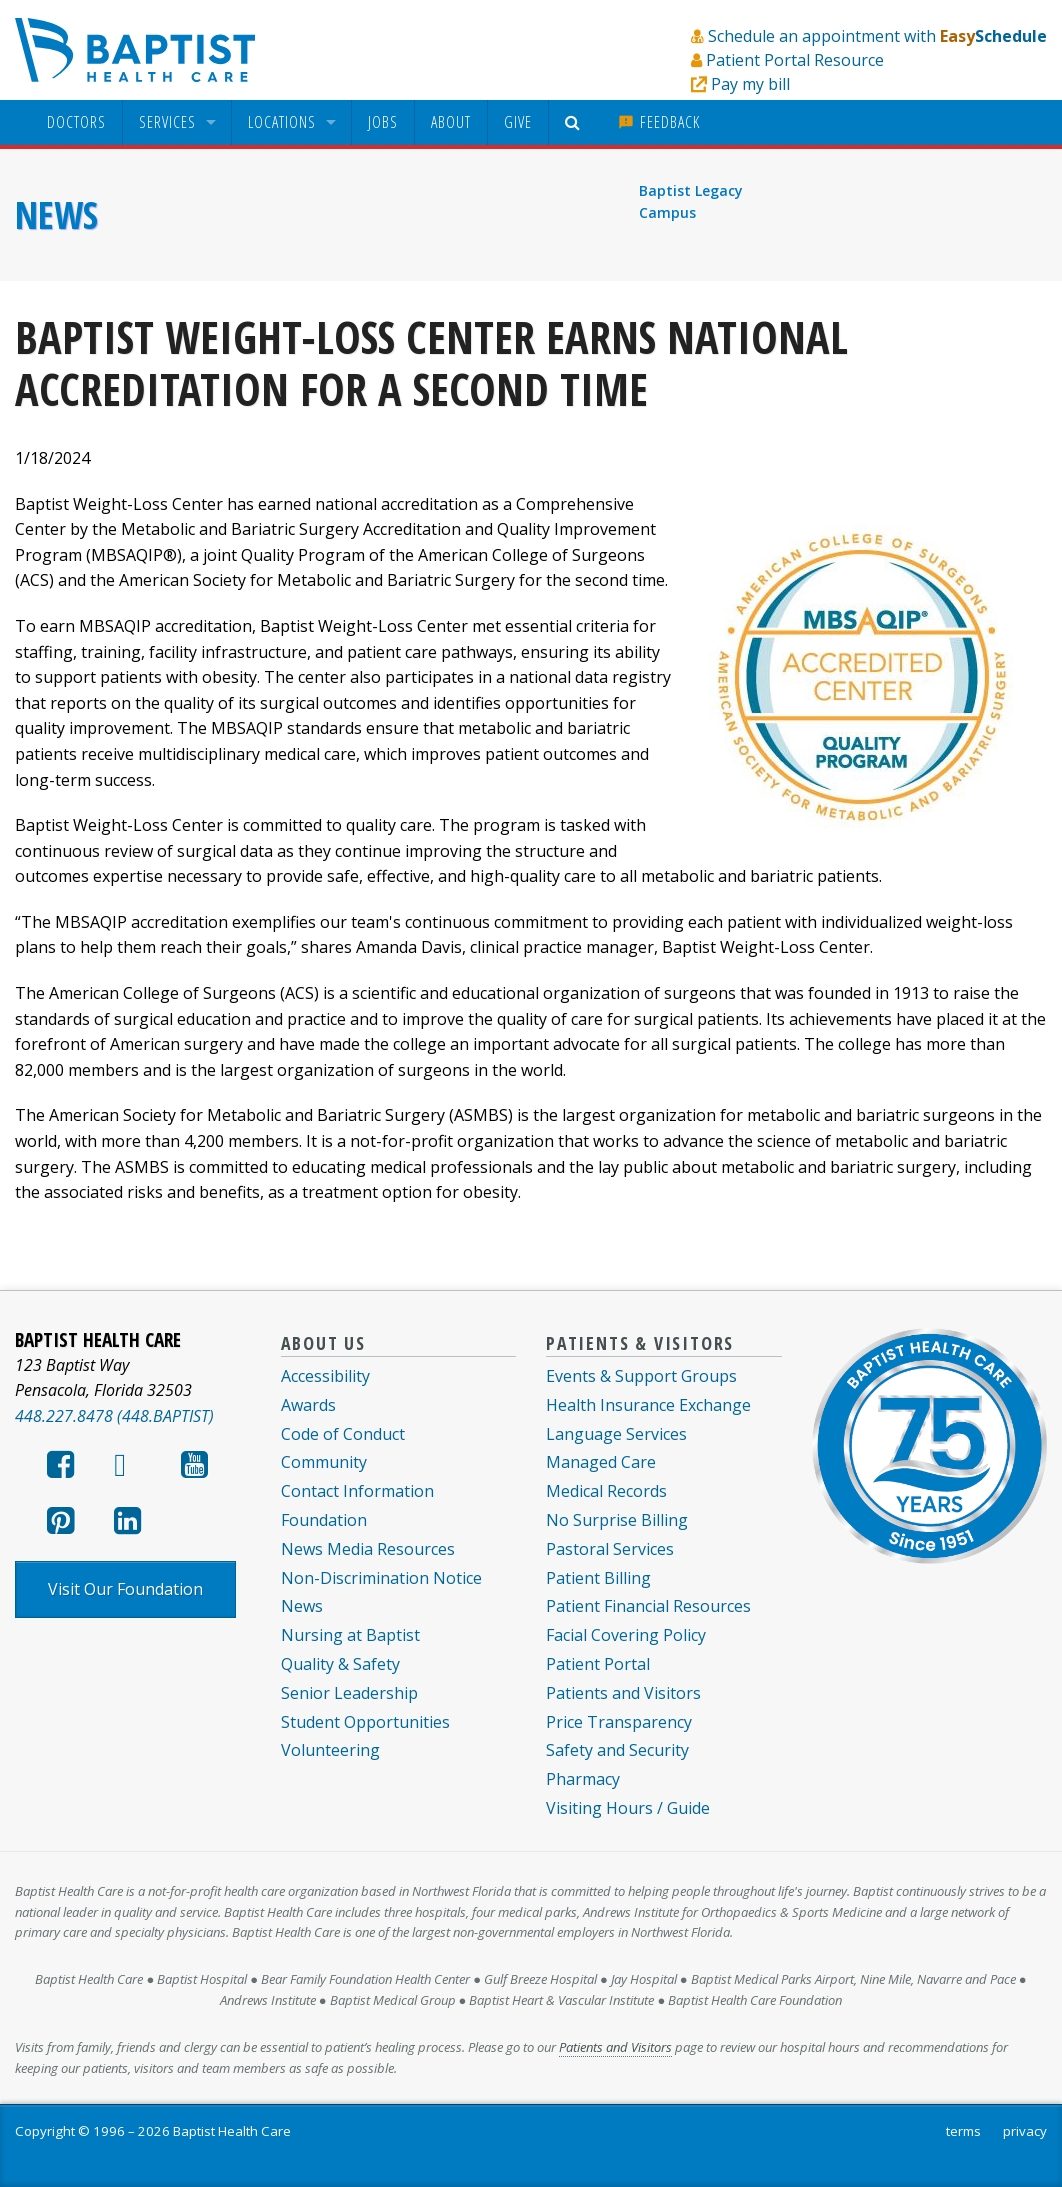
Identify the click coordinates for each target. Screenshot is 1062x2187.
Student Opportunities (365, 1722)
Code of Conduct (343, 1434)
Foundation (324, 1520)
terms (963, 2131)
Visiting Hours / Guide (628, 1808)
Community (324, 1462)
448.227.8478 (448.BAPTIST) (114, 1416)
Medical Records (606, 1491)
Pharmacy (583, 1779)
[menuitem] (76, 122)
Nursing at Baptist (350, 1635)
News (56, 215)
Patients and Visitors (623, 1693)
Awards (308, 1405)
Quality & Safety (340, 1664)
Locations (282, 122)
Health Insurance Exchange (648, 1405)
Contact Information (357, 1491)
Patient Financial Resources (648, 1606)
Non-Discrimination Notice (381, 1578)
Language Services (616, 1434)
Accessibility (325, 1376)
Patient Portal (598, 1664)
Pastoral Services (610, 1549)
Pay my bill (750, 84)
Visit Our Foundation (125, 1589)
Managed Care (601, 1462)
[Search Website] (575, 122)
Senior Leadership (349, 1693)
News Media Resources (368, 1549)
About (451, 122)
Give (518, 122)
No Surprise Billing (617, 1520)
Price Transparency (619, 1722)
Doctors (76, 122)
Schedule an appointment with (877, 36)
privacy (1025, 2131)
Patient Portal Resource (795, 60)
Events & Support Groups (641, 1376)
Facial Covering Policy (626, 1635)
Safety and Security (617, 1750)
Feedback (659, 122)
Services (167, 122)
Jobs (383, 122)
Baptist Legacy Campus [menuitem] (691, 201)
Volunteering (330, 1750)
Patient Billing (598, 1578)
